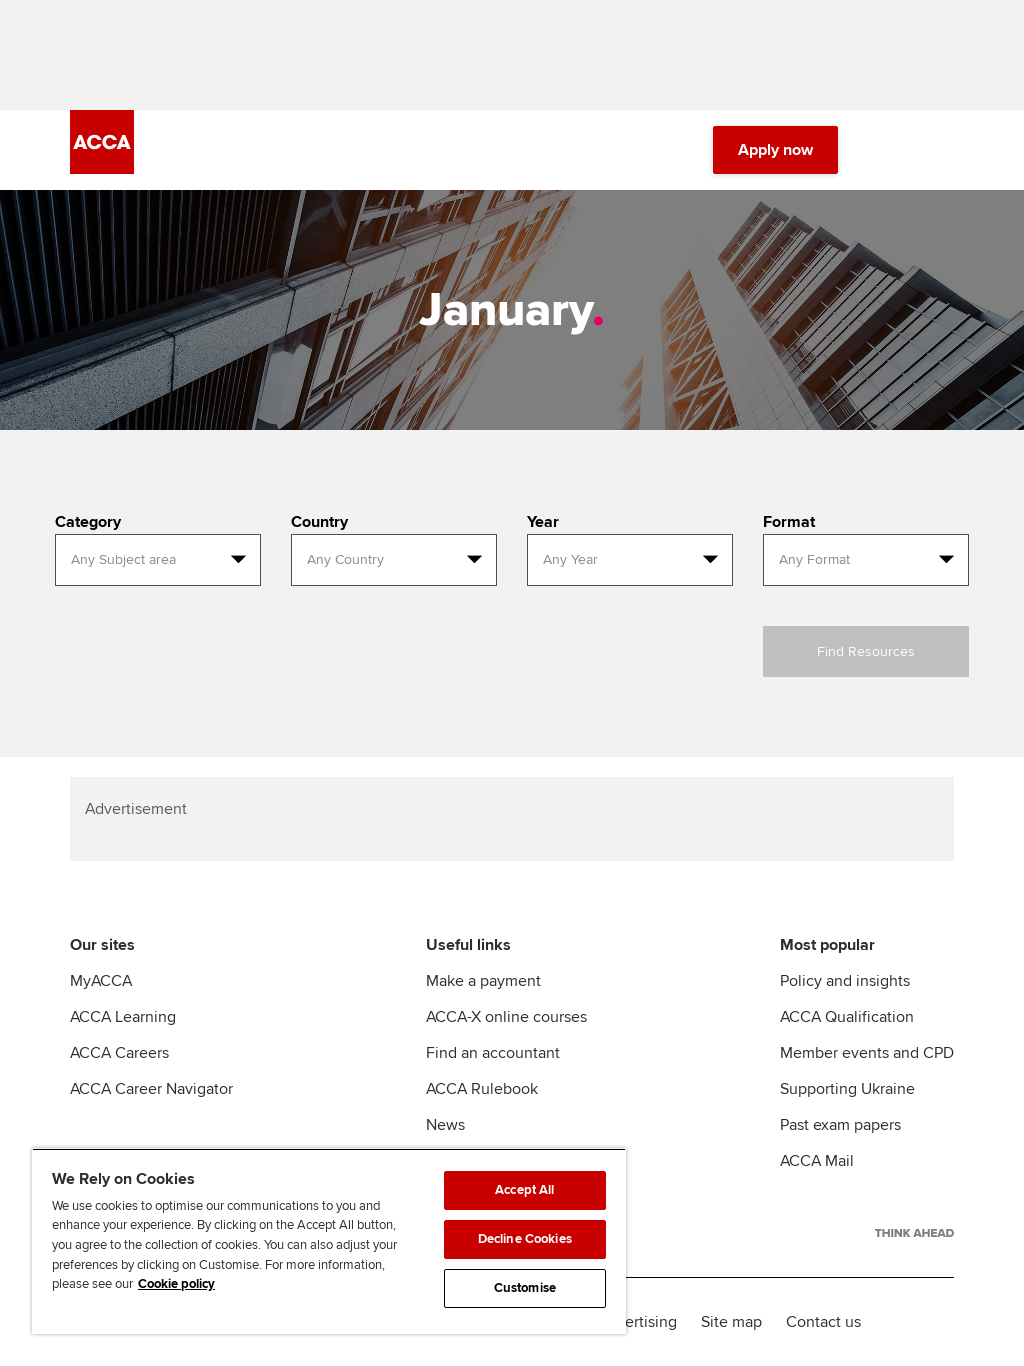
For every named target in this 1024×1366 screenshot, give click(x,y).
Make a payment (483, 981)
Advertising (637, 1322)
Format (789, 522)
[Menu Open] (942, 150)
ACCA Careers (119, 1053)
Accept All (524, 1190)
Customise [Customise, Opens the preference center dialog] (525, 1288)
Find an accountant (493, 1053)
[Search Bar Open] (886, 150)
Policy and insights (845, 981)
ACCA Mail (817, 1161)
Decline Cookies (525, 1239)
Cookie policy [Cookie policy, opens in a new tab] (176, 1284)
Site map (731, 1322)
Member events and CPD (867, 1053)
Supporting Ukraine (847, 1089)
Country (319, 522)
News (445, 1125)
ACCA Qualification (847, 1017)
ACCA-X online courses (506, 1017)
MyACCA (101, 981)
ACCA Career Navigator (151, 1089)
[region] (329, 1241)
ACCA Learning (123, 1017)
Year (543, 522)
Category (88, 522)
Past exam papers (840, 1125)
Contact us (823, 1322)
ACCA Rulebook (482, 1089)
